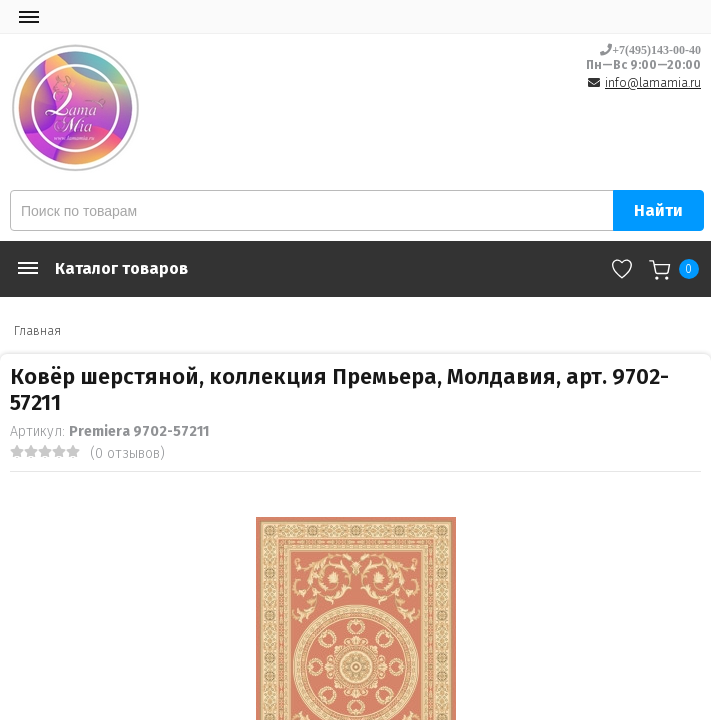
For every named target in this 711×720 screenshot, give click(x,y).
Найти (658, 210)
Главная (37, 331)
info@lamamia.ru (653, 83)
